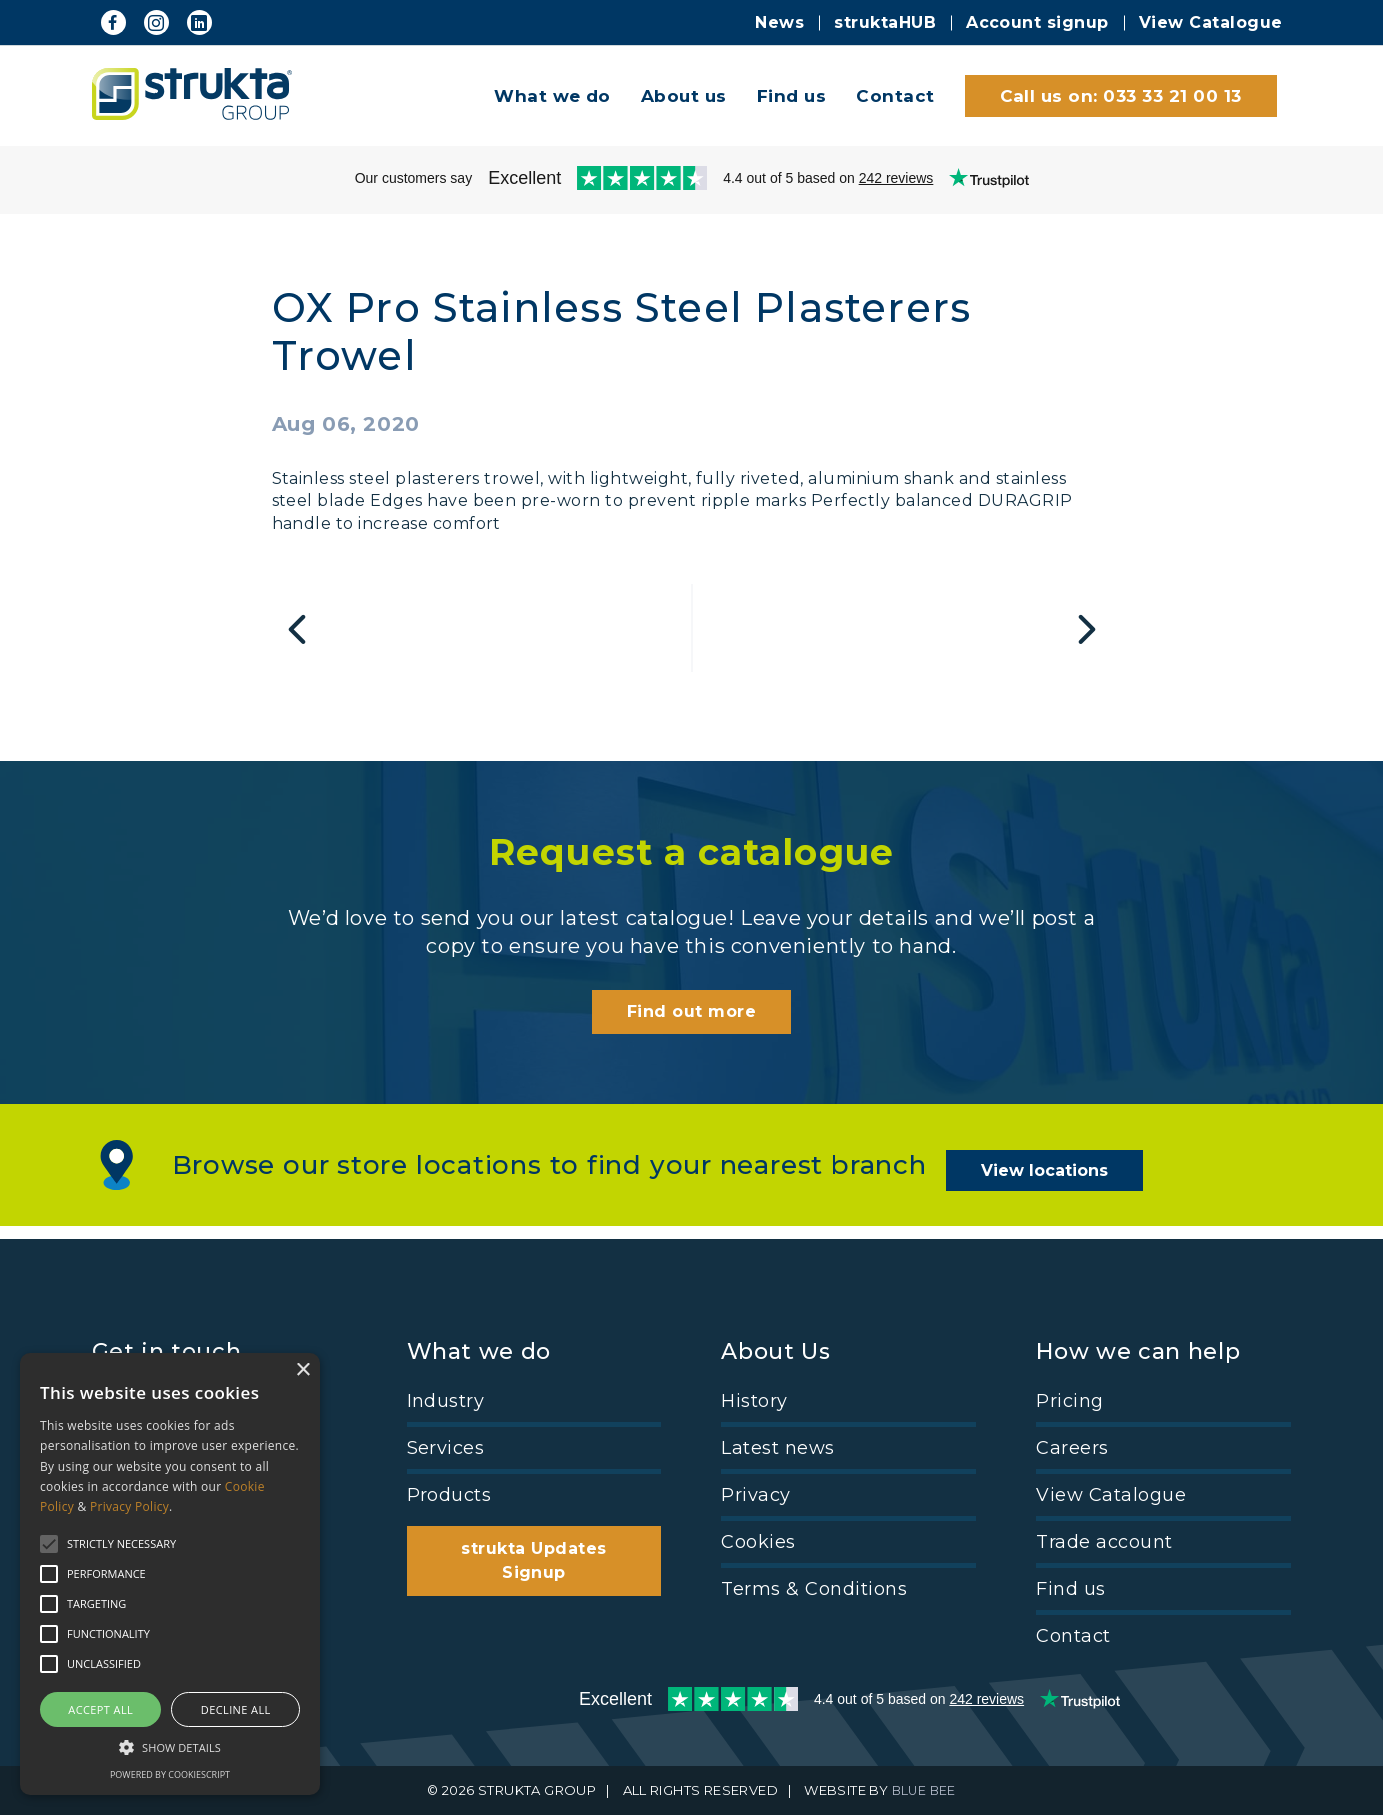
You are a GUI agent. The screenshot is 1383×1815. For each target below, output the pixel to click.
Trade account (1104, 1542)
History (754, 1401)
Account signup (1037, 22)
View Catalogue (1211, 22)
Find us (791, 96)
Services (446, 1448)
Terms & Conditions (814, 1589)
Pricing (1069, 1401)
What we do (552, 96)
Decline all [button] (236, 1709)
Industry (446, 1401)
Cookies (758, 1542)
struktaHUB (885, 22)
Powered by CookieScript (170, 1774)
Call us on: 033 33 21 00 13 (1121, 96)
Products (449, 1495)
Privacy (755, 1495)
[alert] (170, 1574)
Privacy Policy (129, 1506)
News (779, 22)
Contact (895, 96)
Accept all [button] (100, 1709)
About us (684, 96)
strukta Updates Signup (533, 1560)
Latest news (777, 1448)
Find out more (691, 1025)
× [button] (302, 1370)
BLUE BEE (923, 1791)
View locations (1055, 1178)
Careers (1072, 1448)
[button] (170, 1746)
